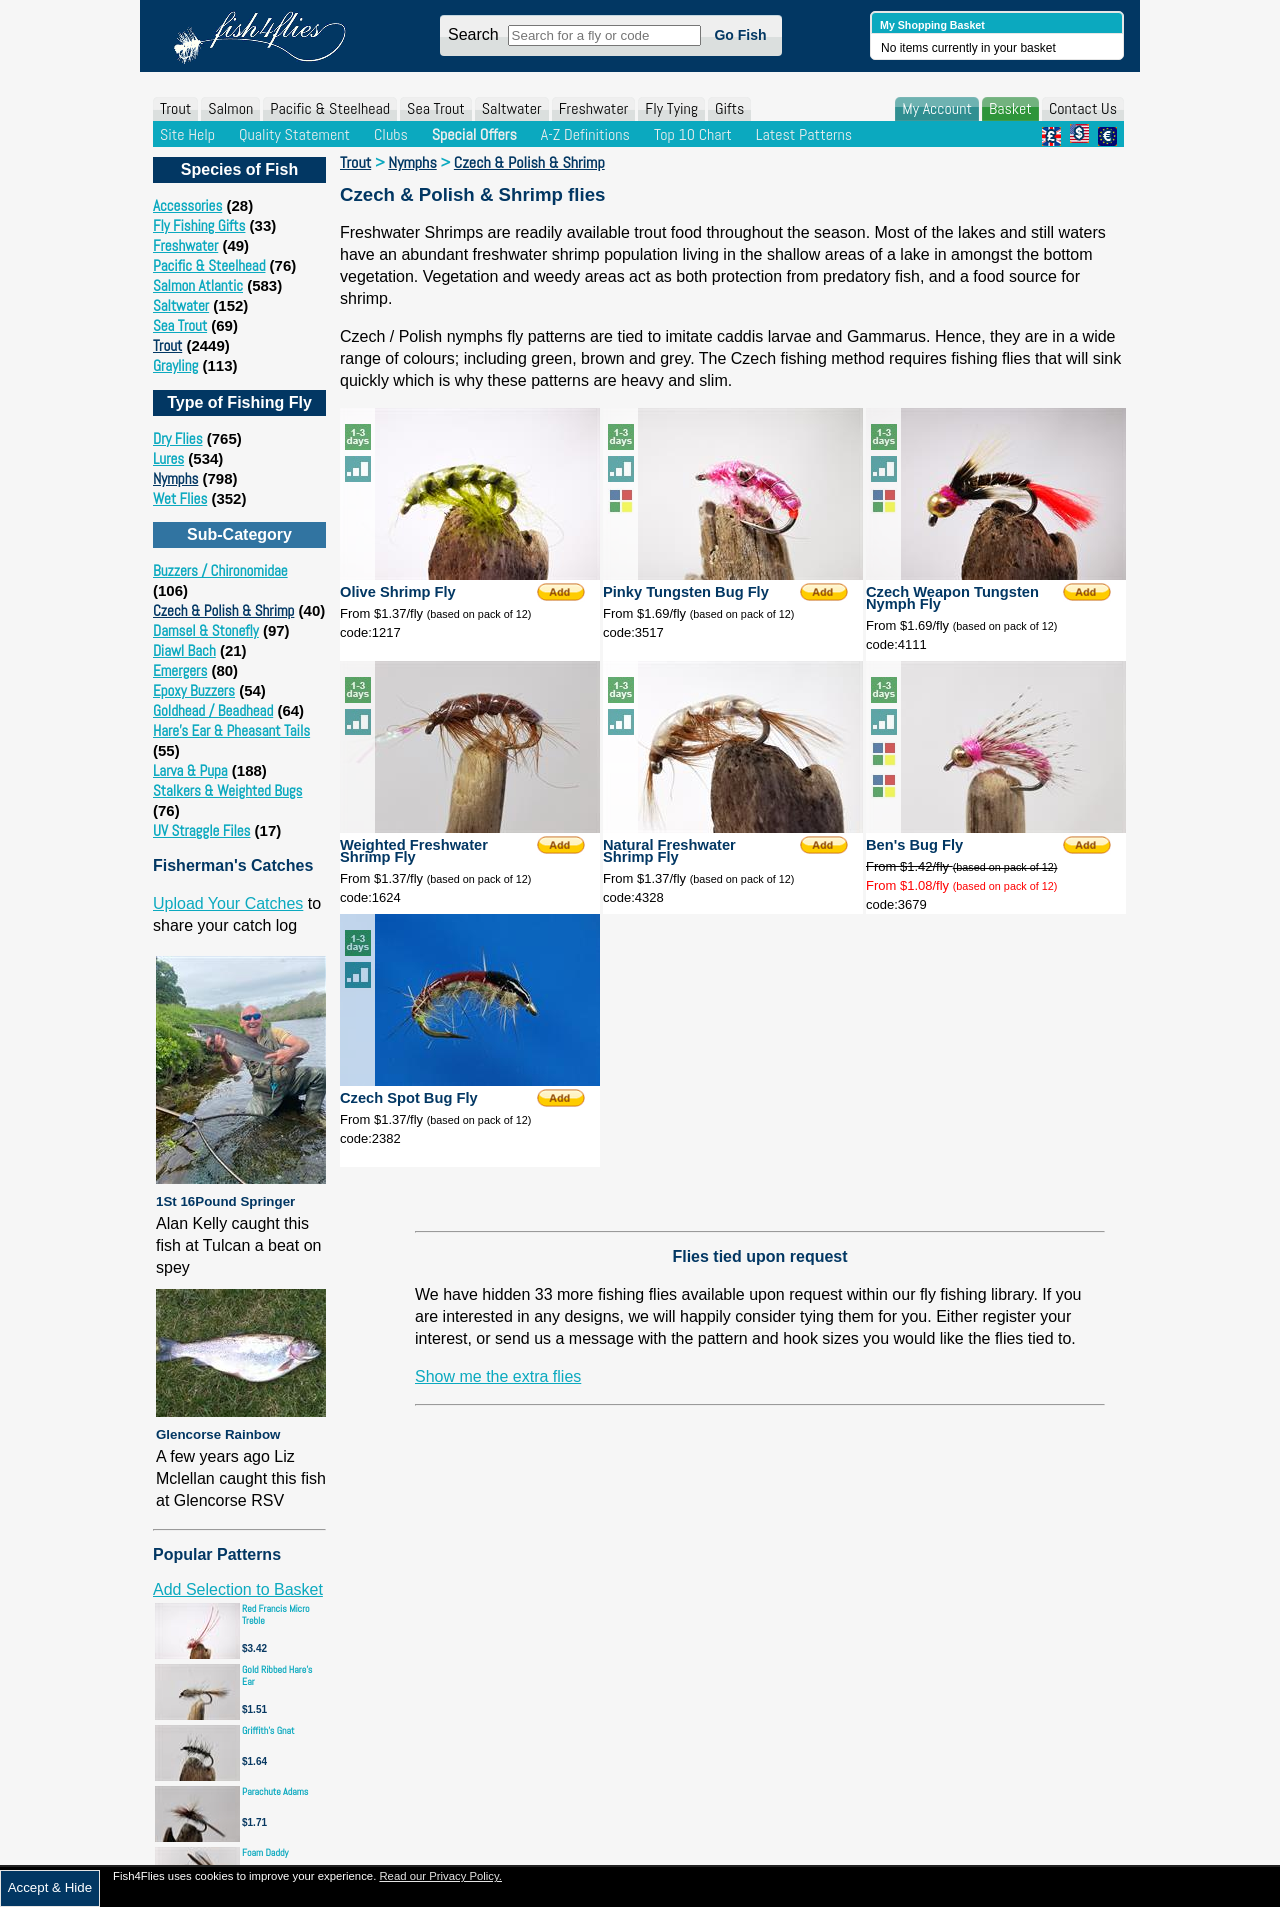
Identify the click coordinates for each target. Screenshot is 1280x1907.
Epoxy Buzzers (194, 690)
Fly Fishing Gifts (199, 225)
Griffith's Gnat (268, 1730)
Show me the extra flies (498, 1376)
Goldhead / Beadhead (213, 710)
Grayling (175, 365)
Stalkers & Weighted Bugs (227, 790)
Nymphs (175, 478)
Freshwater (594, 108)
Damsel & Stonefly (206, 630)
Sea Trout (436, 108)
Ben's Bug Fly (914, 845)
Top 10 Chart (693, 134)
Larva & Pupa (190, 770)
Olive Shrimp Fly (398, 592)
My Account (937, 108)
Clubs (391, 134)
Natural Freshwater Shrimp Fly (669, 851)
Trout (175, 108)
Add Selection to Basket (238, 1589)
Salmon (230, 108)
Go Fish (740, 35)
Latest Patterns (804, 134)
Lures (168, 458)
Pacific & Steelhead (330, 108)
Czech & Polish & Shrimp (223, 610)
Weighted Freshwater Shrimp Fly (414, 851)
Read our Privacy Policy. (440, 1876)
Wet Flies (180, 498)
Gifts (729, 108)
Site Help (187, 134)
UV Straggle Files (201, 830)
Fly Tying (671, 108)
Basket (1010, 108)
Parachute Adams (275, 1791)
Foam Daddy (265, 1852)
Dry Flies (178, 438)
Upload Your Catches (228, 903)
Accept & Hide (50, 1887)
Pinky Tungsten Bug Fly (686, 592)
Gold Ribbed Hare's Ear (277, 1675)
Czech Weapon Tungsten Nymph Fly (952, 598)
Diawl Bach (184, 650)
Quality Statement (294, 134)
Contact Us (1083, 108)
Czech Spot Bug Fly (409, 1098)
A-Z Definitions (585, 134)
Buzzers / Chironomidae (220, 570)
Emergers (180, 670)
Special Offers (474, 134)
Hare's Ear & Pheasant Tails (231, 730)
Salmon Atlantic (198, 285)
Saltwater (512, 108)
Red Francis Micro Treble (276, 1614)
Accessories (187, 205)
